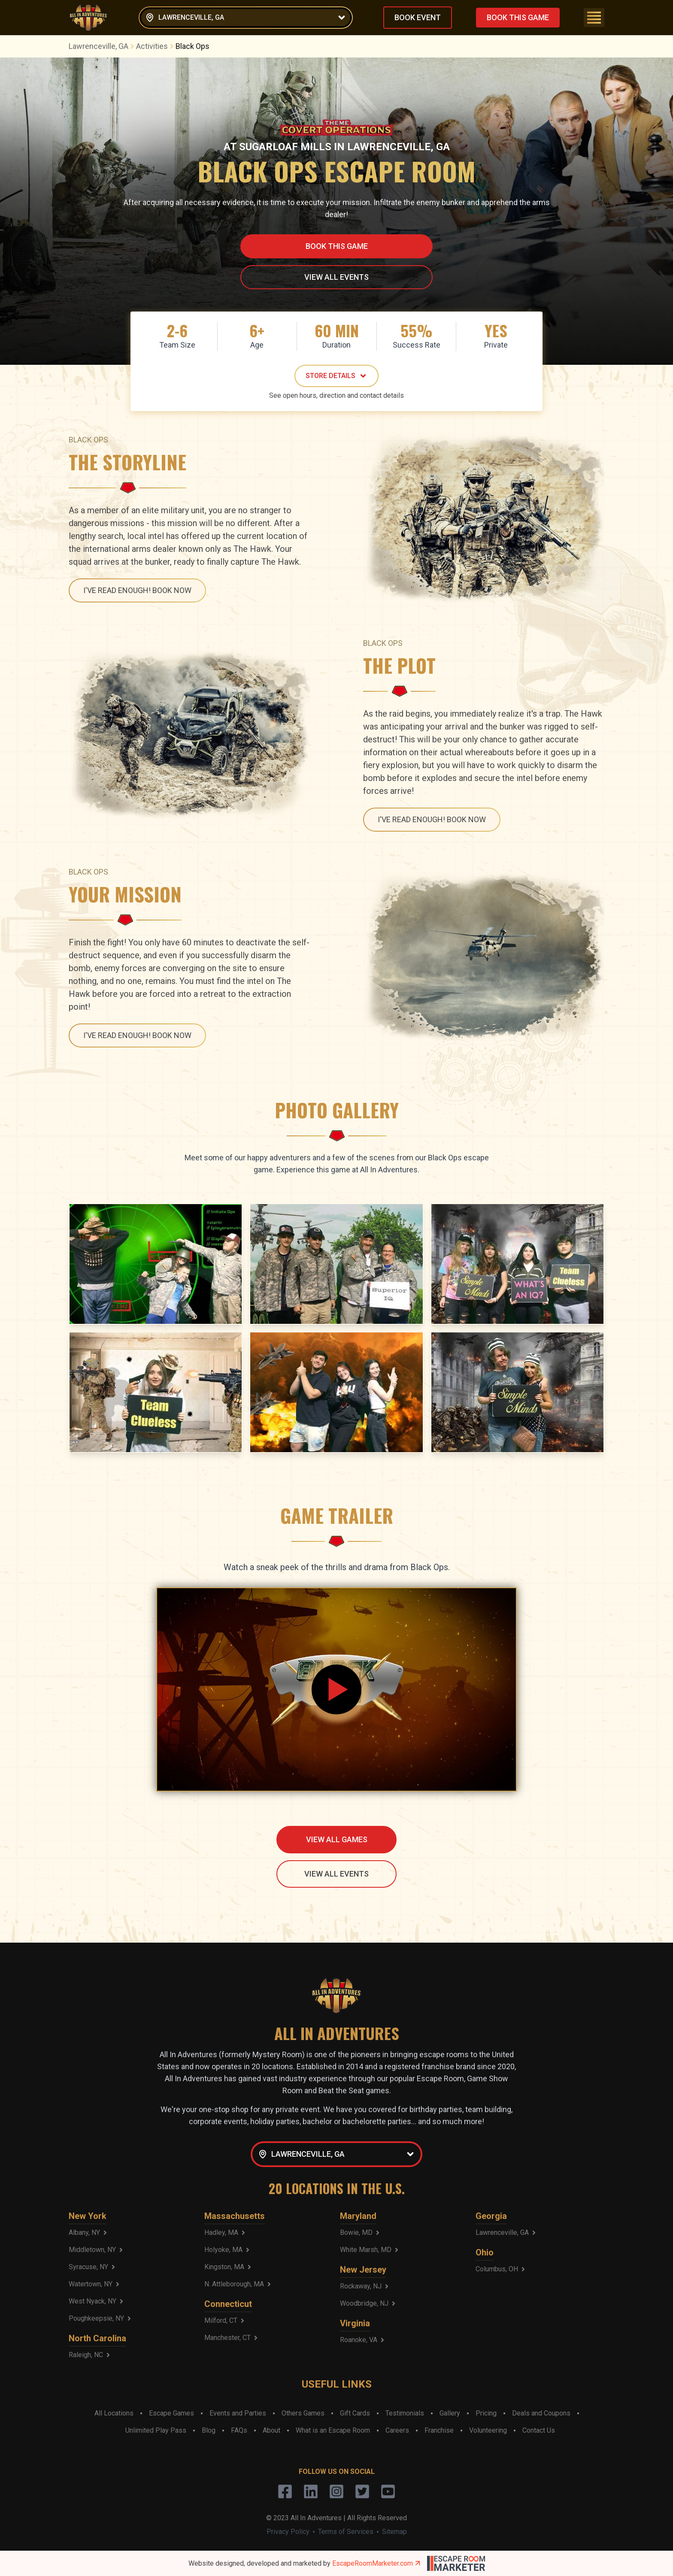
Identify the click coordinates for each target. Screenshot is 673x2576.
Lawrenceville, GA (102, 46)
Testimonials (404, 2413)
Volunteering (488, 2430)
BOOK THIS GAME (518, 17)
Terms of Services (345, 2532)
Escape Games (171, 2413)
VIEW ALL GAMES (336, 1839)
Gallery (450, 2413)
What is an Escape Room (333, 2430)
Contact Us (538, 2430)
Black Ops (192, 46)
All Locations (113, 2413)
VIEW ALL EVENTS (336, 277)
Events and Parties (237, 2413)
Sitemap (394, 2532)
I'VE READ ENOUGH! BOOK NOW (137, 590)
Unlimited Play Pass (155, 2430)
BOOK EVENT (417, 17)
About (271, 2430)
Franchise (439, 2430)
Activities (156, 46)
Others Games (303, 2413)
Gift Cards (355, 2413)
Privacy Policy (288, 2532)
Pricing (486, 2413)
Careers (397, 2430)
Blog (208, 2430)
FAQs (239, 2430)
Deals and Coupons (541, 2413)
